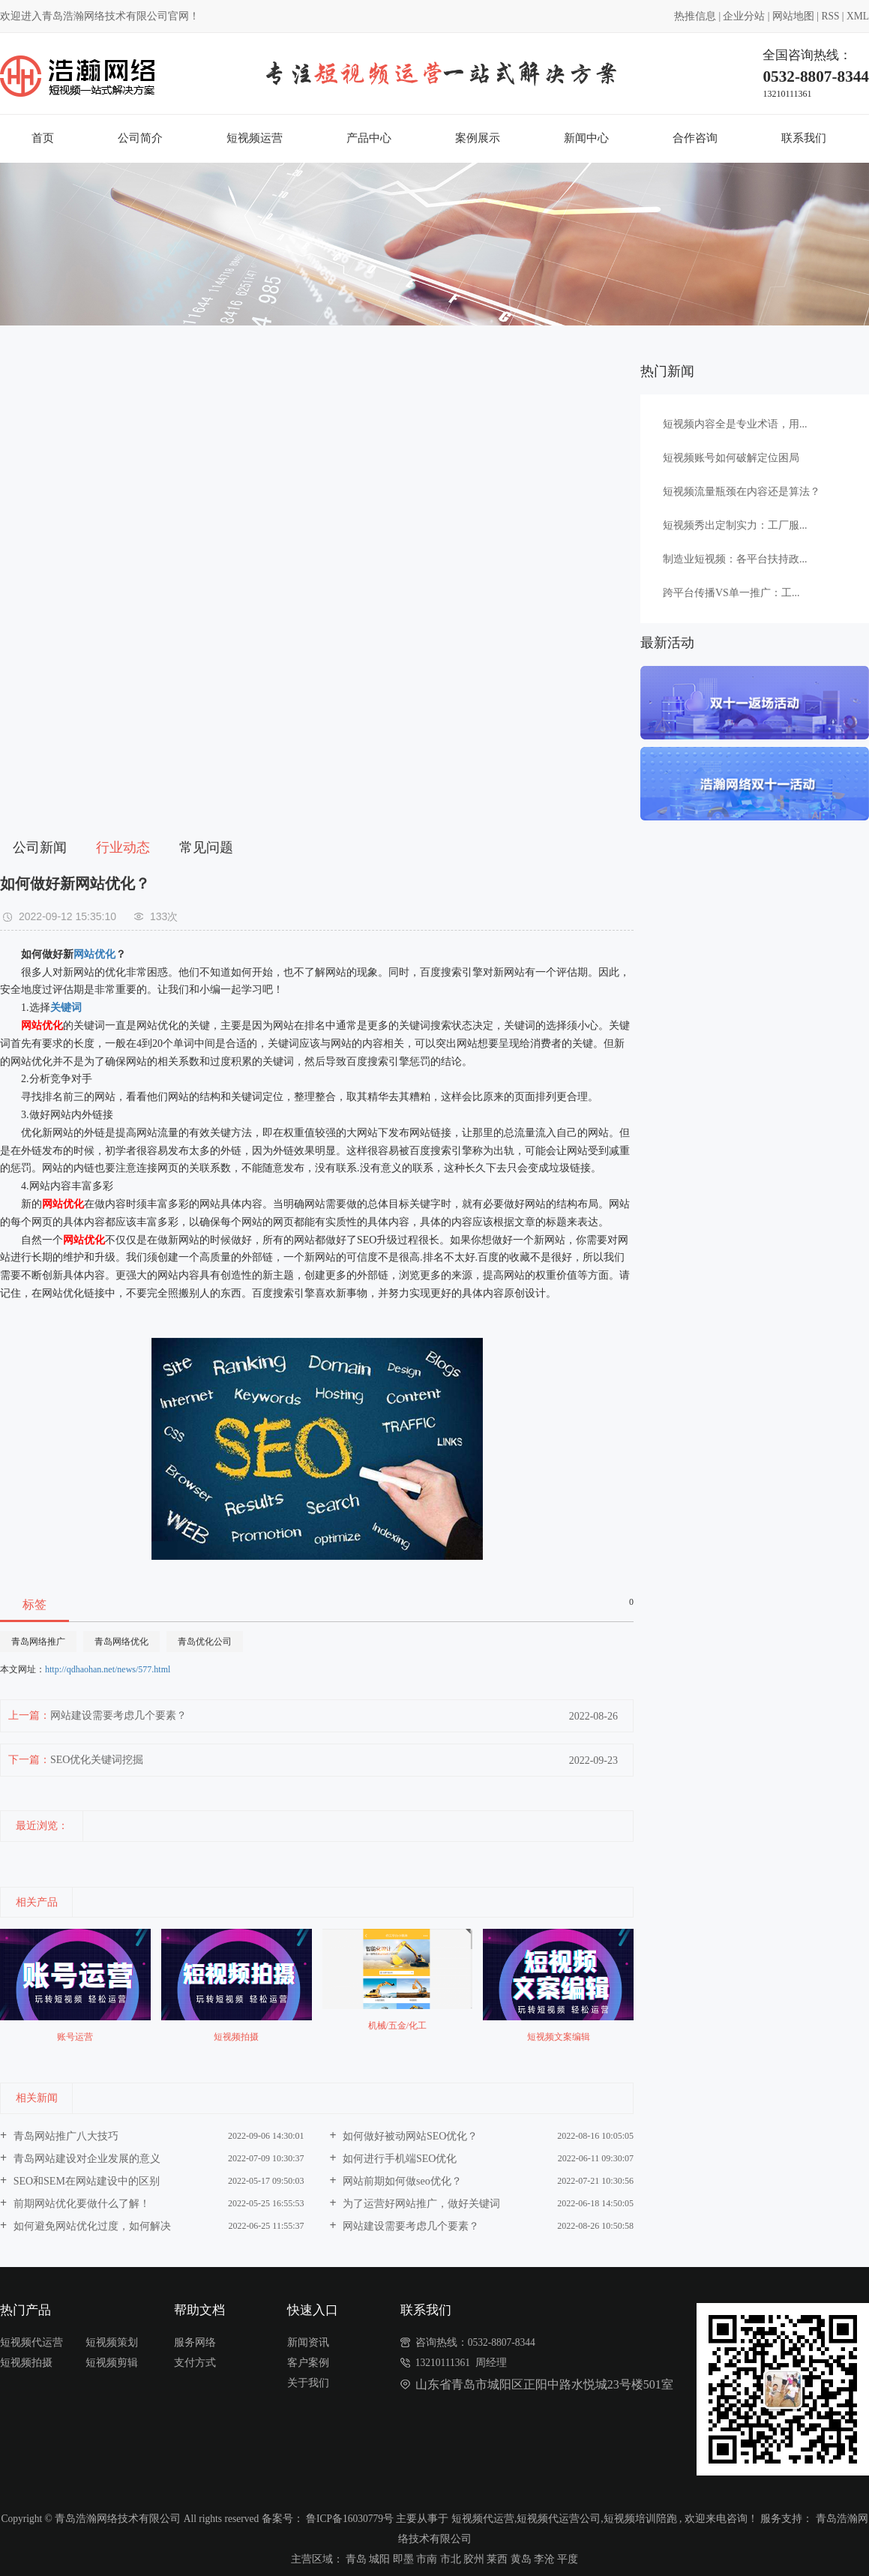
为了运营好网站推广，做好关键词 (420, 2203)
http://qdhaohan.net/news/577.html (107, 1669)
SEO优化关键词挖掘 (96, 1759)
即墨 (403, 2559)
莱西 (497, 2559)
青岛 (356, 2559)
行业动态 (123, 847)
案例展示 (477, 137)
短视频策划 (111, 2342)
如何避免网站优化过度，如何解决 (90, 2226)
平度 (567, 2559)
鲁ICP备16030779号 (350, 2518)
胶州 (473, 2559)
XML (858, 16)
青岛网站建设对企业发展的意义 (85, 2158)
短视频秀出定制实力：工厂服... (735, 525)
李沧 (544, 2559)
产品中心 (368, 137)
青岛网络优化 (121, 1641)
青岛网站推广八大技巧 (64, 2136)
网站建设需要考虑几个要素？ (118, 1715)
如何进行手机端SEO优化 (398, 2158)
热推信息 (695, 16)
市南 (426, 2559)
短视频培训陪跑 (640, 2518)
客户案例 (308, 2362)
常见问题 (206, 847)
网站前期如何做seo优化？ (401, 2181)
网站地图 (793, 16)
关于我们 (308, 2383)
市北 (450, 2559)
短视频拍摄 (26, 2362)
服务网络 (195, 2342)
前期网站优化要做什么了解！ (80, 2203)
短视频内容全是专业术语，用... (735, 424)
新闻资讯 (308, 2342)
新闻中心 (586, 137)
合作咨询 (695, 137)
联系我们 (803, 137)
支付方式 (195, 2362)
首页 (42, 137)
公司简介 (140, 137)
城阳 (379, 2559)
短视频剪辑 (111, 2362)
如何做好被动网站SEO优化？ (409, 2136)
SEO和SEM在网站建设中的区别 (85, 2181)
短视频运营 (254, 137)
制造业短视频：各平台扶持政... (735, 559)
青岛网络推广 (38, 1641)
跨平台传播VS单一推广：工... (731, 592)
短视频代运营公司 (559, 2518)
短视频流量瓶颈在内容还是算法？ (741, 491)
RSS (830, 16)
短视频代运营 (31, 2342)
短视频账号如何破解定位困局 (731, 457)
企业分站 (744, 16)
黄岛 (521, 2559)
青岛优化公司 (205, 1641)
